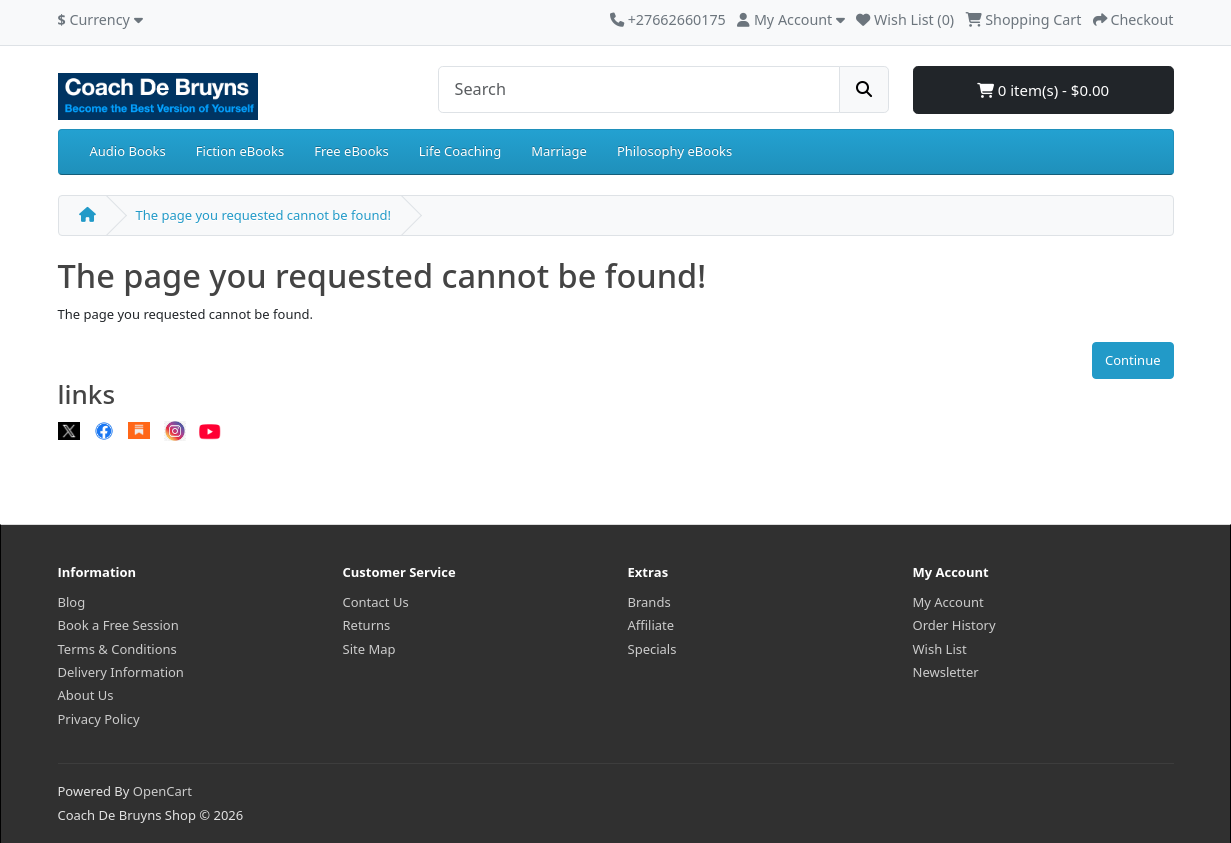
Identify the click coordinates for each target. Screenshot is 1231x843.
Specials (652, 649)
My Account (948, 602)
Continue (1133, 360)
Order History (954, 625)
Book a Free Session (118, 625)
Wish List (940, 649)
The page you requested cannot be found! (263, 215)
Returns (367, 625)
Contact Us (376, 602)
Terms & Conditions (117, 649)
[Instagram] (175, 430)
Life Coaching (460, 151)
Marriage (559, 151)
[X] (69, 430)
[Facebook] (104, 430)
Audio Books (128, 151)
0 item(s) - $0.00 (1043, 90)
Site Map (369, 649)
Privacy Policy (99, 719)
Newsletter (946, 672)
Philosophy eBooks (674, 151)
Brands (649, 602)
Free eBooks (351, 151)
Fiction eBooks (240, 151)
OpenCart (162, 791)
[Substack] (139, 430)
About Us (86, 695)
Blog (72, 602)
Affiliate (651, 625)
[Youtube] (210, 430)
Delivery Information (121, 672)
